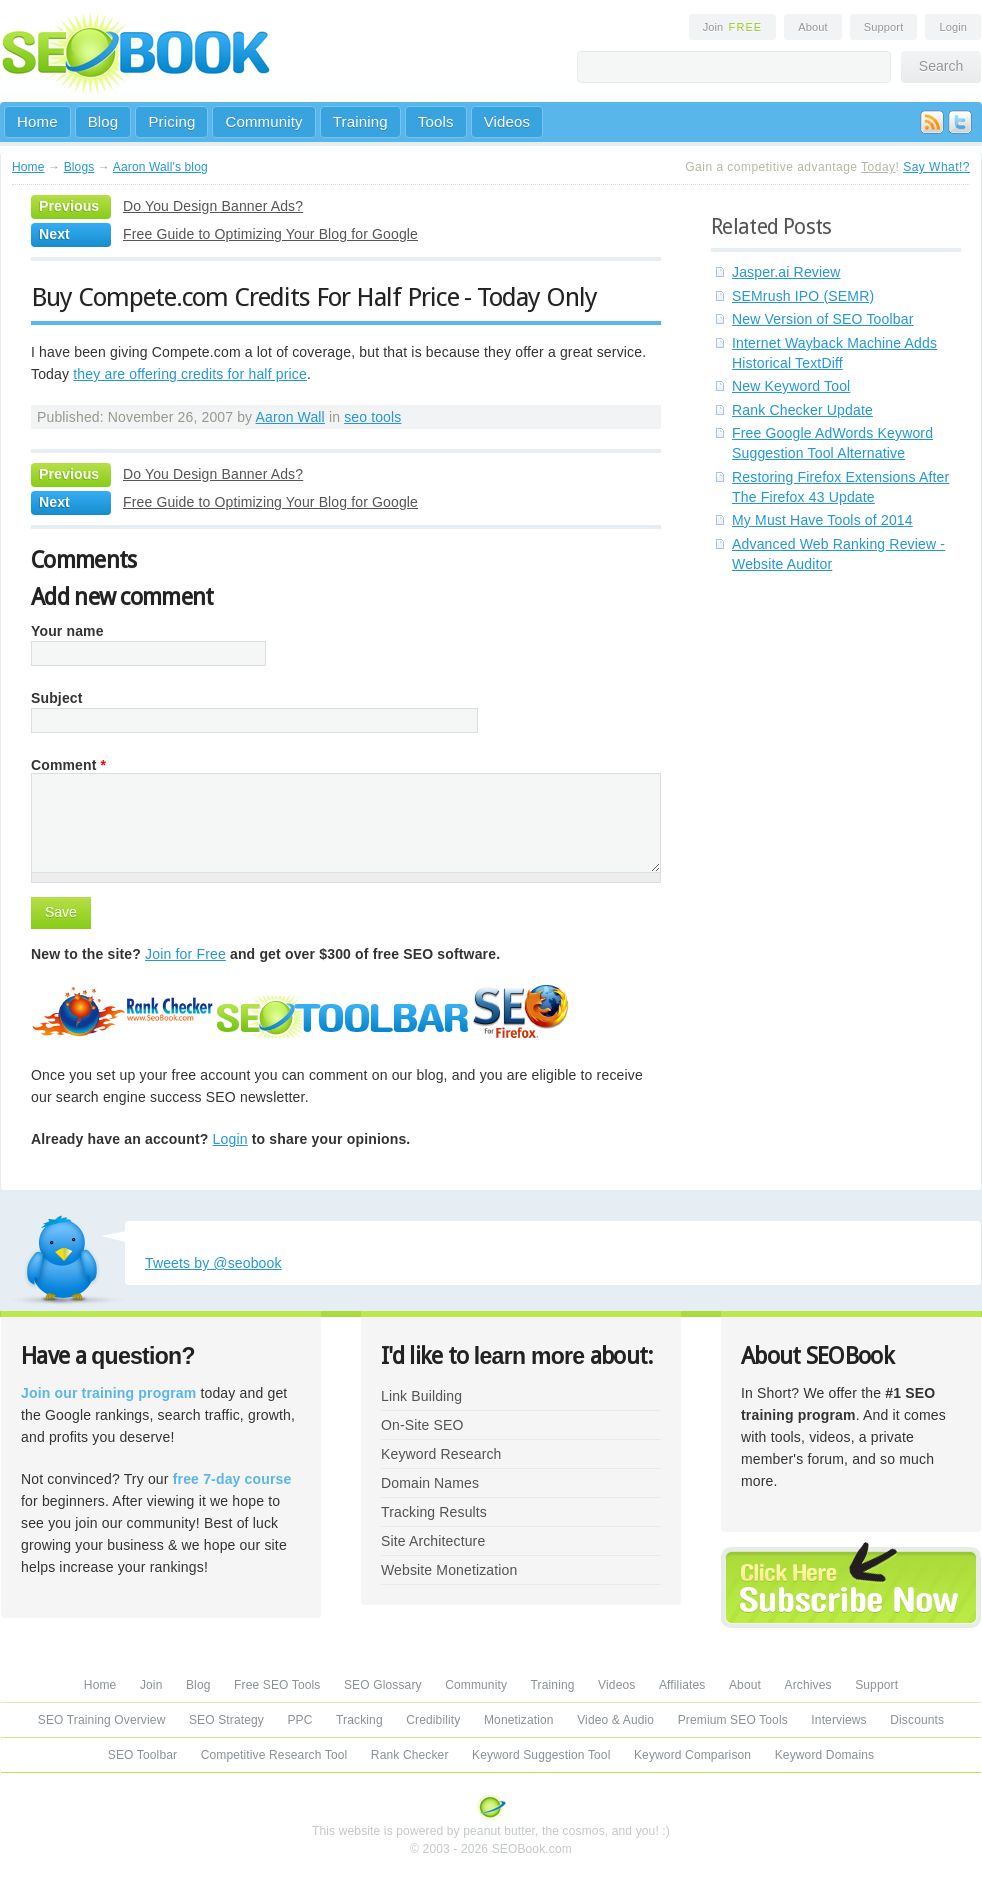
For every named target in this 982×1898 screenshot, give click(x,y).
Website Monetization (449, 1570)
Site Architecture (433, 1541)
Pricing (171, 121)
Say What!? (936, 167)
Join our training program (108, 1393)
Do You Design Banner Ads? (213, 206)
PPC (299, 1720)
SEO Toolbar (142, 1755)
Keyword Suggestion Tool (541, 1755)
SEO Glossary (383, 1685)
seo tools (372, 417)
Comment (68, 765)
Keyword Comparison (692, 1755)
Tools (436, 121)
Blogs (79, 167)
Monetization (519, 1720)
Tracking (359, 1720)
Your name (67, 631)
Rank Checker (410, 1755)
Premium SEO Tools (733, 1720)
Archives (808, 1685)
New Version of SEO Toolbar (823, 319)
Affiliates (682, 1685)
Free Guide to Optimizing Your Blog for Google (270, 234)
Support (884, 27)
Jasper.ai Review (786, 272)
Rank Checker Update (802, 410)
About (812, 27)
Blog (103, 121)
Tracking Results (434, 1512)
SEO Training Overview (102, 1720)
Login (953, 27)
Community (263, 121)
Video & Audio (615, 1720)
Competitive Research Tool (274, 1755)
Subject (57, 698)
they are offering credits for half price (190, 374)
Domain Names (430, 1483)
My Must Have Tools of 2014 (822, 520)
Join (733, 27)
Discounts (917, 1720)
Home (37, 121)
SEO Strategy (226, 1720)
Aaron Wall (290, 417)
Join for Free (185, 954)
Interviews (838, 1720)
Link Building (421, 1396)
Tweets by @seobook (213, 1263)
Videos (507, 121)
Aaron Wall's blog (160, 167)
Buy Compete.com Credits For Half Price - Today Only (314, 297)
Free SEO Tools (277, 1685)
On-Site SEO (422, 1425)
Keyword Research (441, 1454)
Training (360, 121)
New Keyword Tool (791, 386)
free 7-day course (232, 1479)
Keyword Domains (824, 1755)
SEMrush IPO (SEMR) (803, 296)
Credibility (433, 1720)
